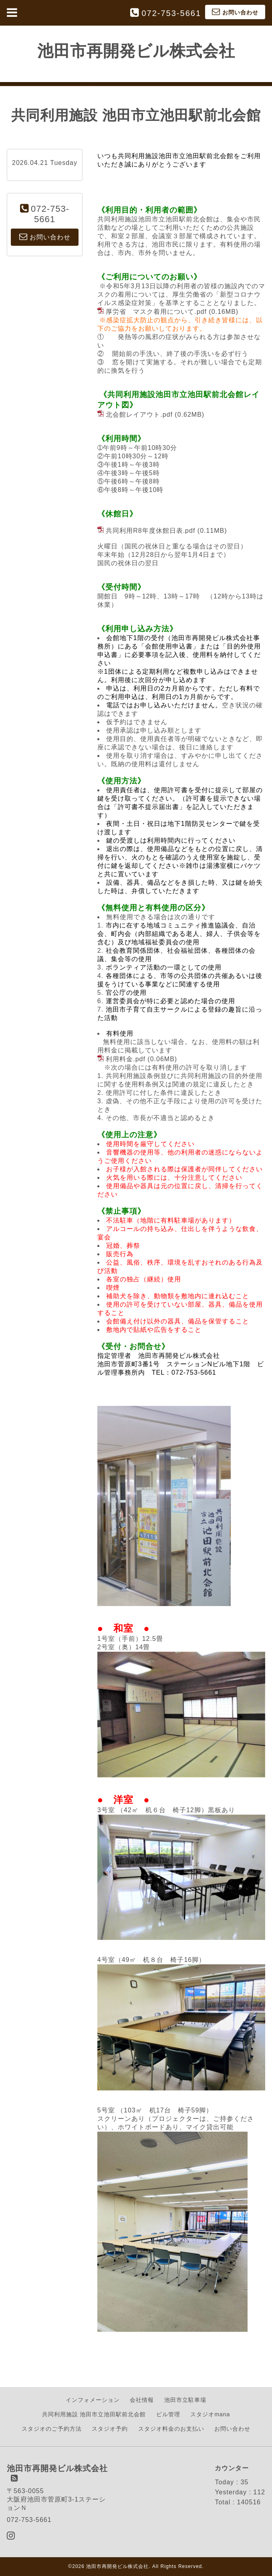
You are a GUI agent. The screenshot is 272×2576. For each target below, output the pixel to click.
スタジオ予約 (110, 2428)
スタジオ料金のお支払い (171, 2428)
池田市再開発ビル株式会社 (136, 51)
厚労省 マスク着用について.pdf (156, 311)
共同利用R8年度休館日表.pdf (150, 530)
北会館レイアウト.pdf (139, 414)
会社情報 (142, 2400)
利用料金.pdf (125, 1059)
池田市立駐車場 (185, 2400)
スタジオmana (210, 2414)
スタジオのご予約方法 (52, 2428)
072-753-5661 (171, 13)
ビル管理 (168, 2414)
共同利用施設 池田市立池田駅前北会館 (94, 2414)
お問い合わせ (232, 2428)
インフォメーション (93, 2400)
